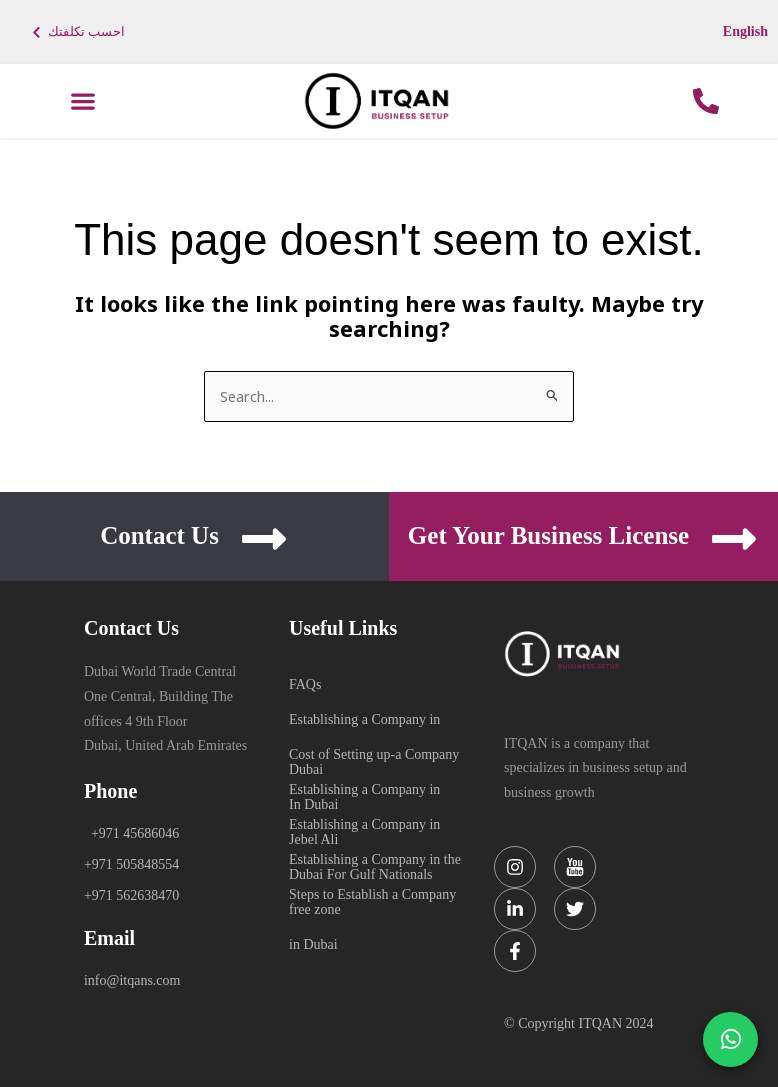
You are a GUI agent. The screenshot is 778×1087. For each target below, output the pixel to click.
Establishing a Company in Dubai (364, 721)
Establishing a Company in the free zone (375, 861)
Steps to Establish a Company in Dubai (372, 896)
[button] (83, 101)
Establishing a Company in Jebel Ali (364, 791)
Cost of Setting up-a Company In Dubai (374, 756)
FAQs (305, 684)
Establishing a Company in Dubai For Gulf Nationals (364, 826)
